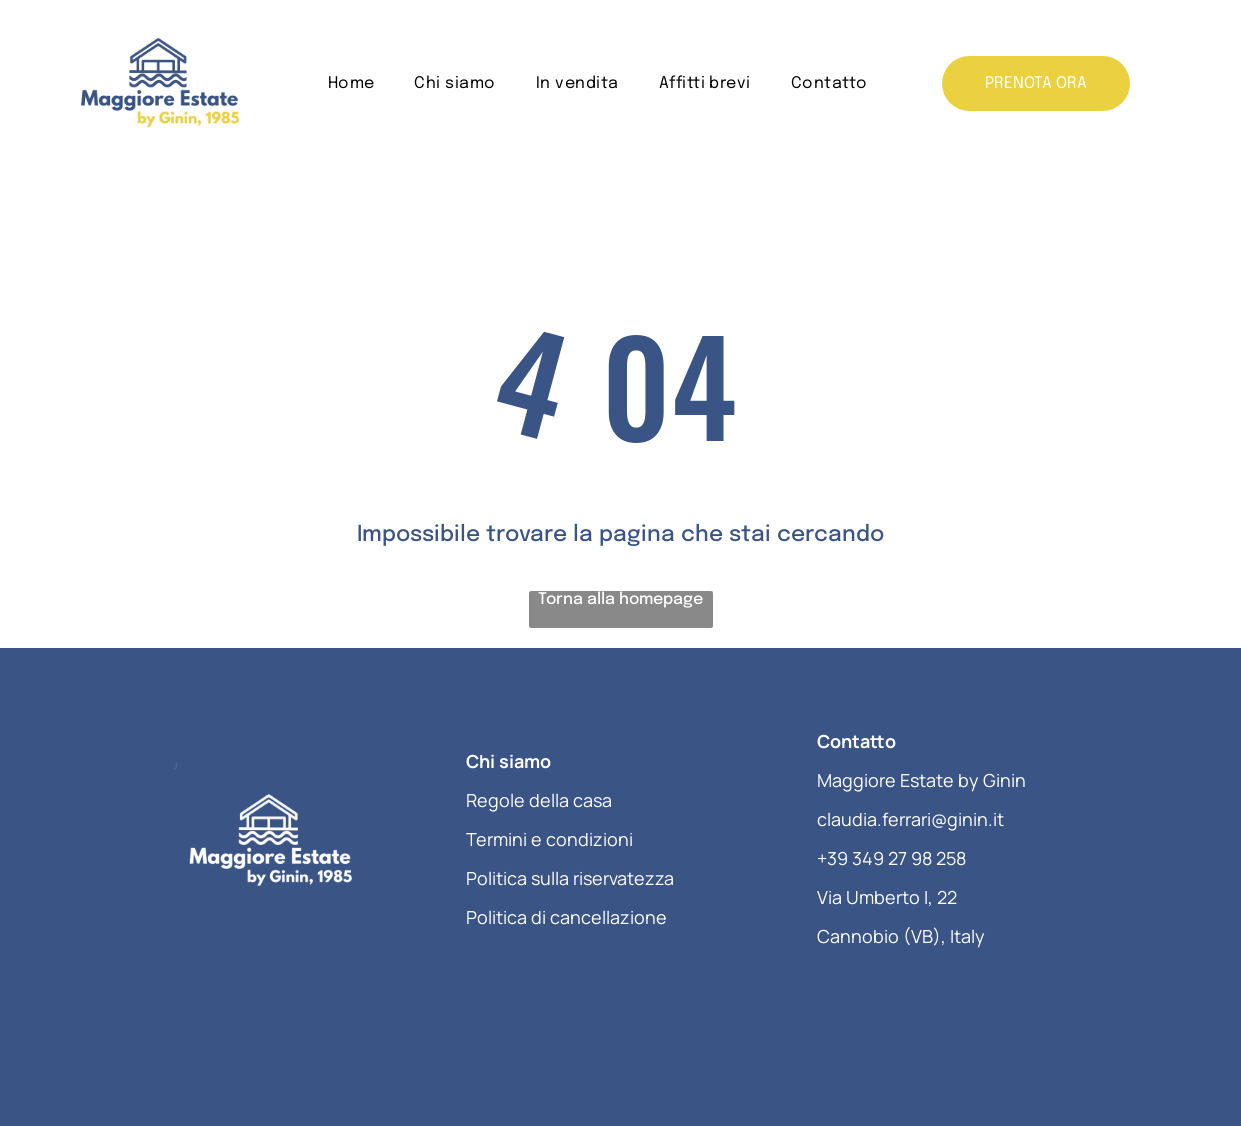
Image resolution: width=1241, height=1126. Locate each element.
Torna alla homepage (620, 599)
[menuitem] (351, 83)
